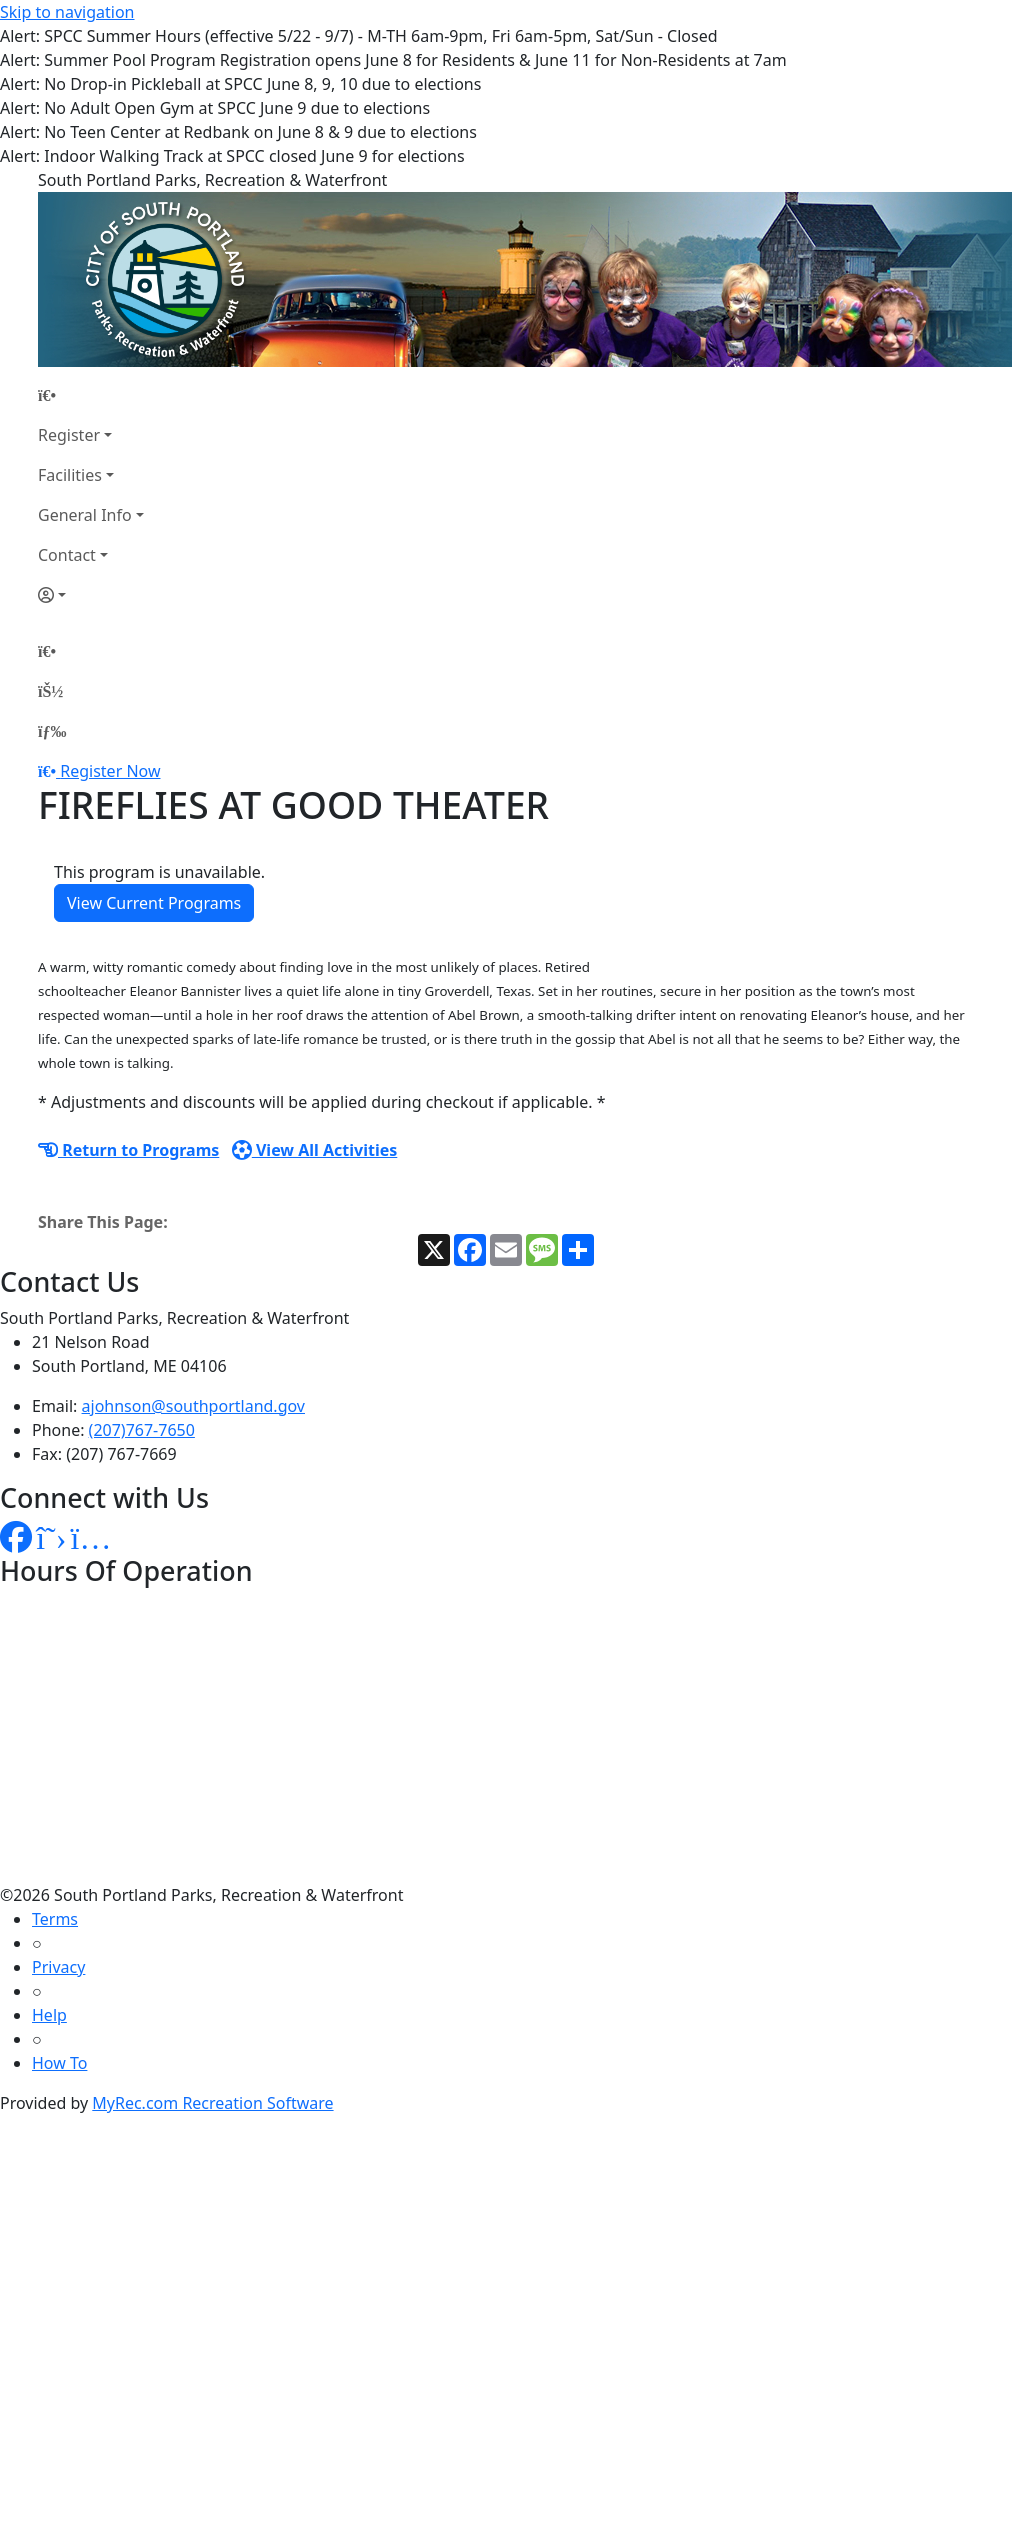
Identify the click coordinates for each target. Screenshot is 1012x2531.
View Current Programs (154, 903)
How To (59, 2063)
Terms (55, 1919)
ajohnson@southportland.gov (193, 1406)
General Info (85, 515)
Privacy (58, 1967)
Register (69, 435)
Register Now (110, 771)
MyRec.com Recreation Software (212, 2103)
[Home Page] (91, 395)
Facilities (70, 475)
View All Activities (315, 1150)
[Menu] (52, 731)
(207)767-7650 (142, 1430)
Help (49, 2015)
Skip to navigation (67, 12)
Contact (67, 555)
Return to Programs (128, 1150)
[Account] (91, 595)
